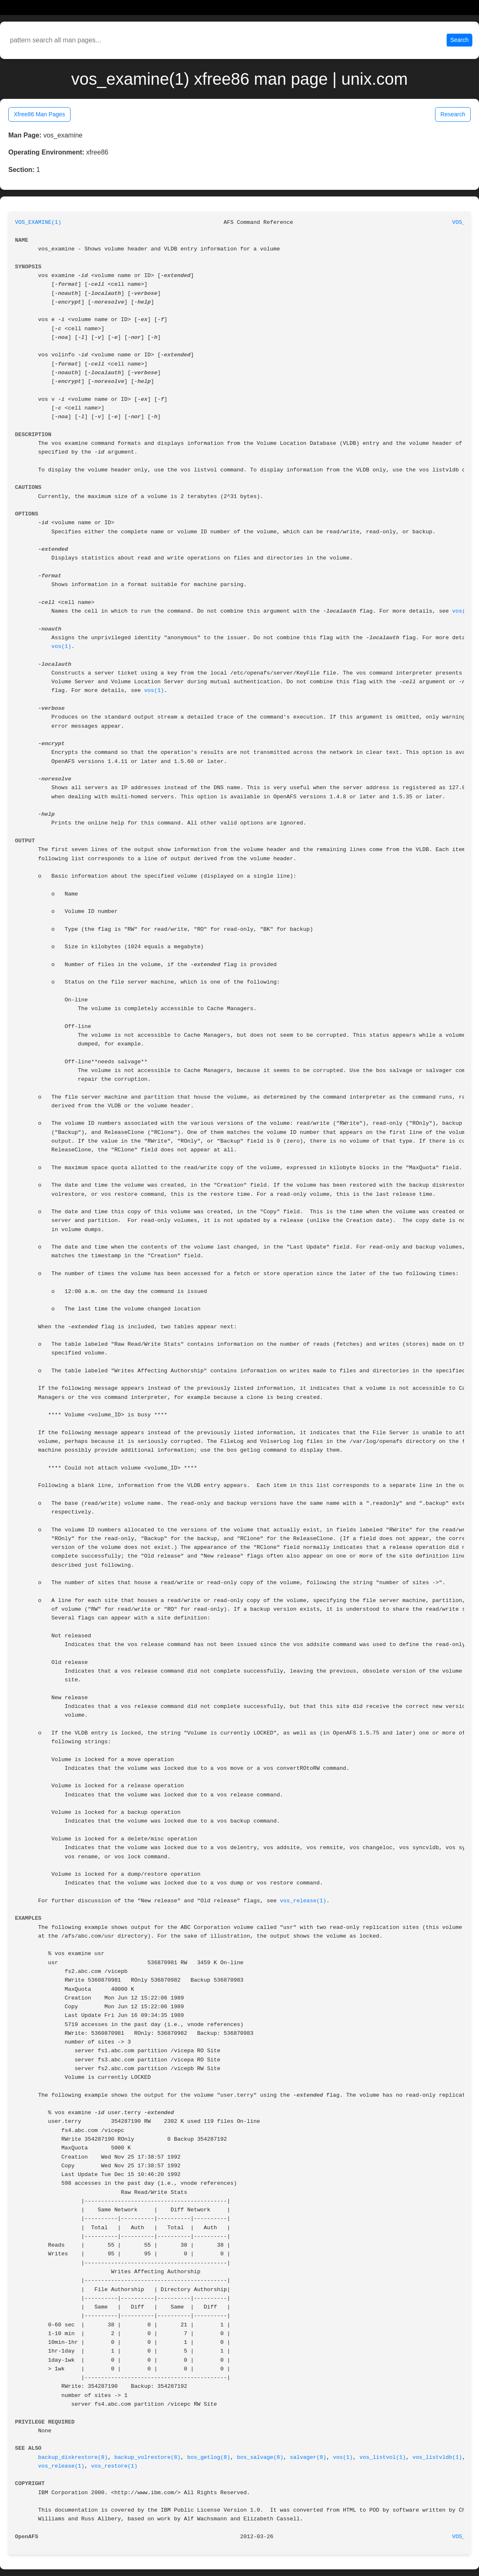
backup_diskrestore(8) (73, 2457)
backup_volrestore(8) (147, 2457)
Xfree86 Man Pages (39, 114)
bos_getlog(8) (208, 2457)
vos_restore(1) (114, 2466)
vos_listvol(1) (382, 2457)
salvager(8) (308, 2457)
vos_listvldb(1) (437, 2457)
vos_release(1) (303, 1901)
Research (452, 114)
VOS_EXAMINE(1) (38, 222)
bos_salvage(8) (260, 2457)
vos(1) (462, 611)
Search (459, 40)
